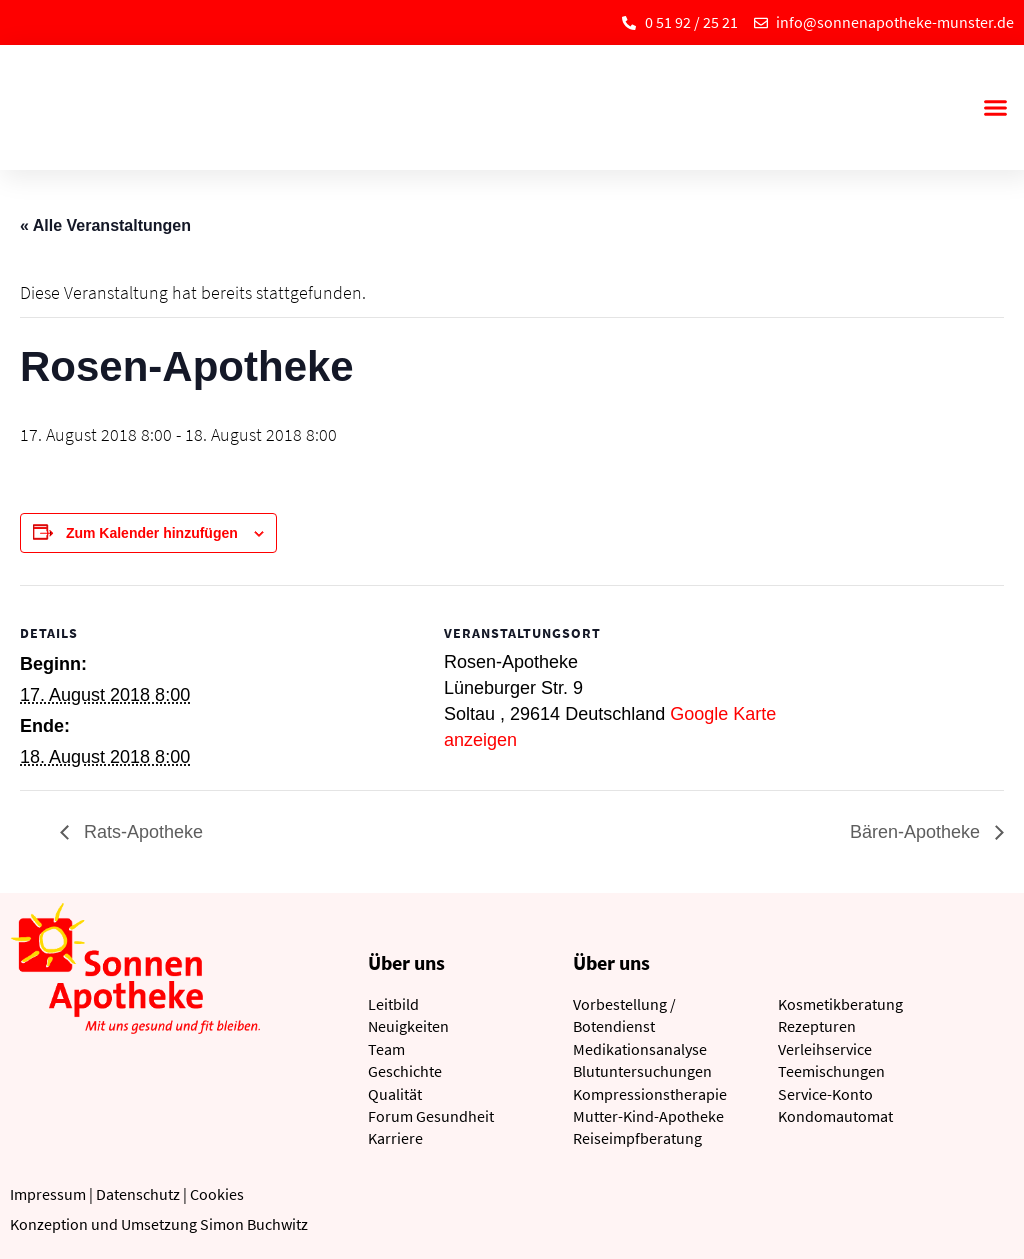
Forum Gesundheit (431, 1116)
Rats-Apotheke (141, 832)
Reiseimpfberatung (637, 1138)
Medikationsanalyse (640, 1049)
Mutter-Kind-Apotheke (648, 1116)
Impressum (48, 1194)
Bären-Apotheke (917, 832)
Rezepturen (817, 1026)
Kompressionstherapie (650, 1094)
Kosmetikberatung (840, 1004)
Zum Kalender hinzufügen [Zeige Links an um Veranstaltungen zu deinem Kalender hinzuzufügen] (152, 533)
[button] (995, 108)
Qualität (395, 1094)
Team (386, 1049)
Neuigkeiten (408, 1026)
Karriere (395, 1138)
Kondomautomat (835, 1116)
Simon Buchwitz (254, 1224)
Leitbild (393, 1004)
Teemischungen (831, 1071)
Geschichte (405, 1071)
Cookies (217, 1194)
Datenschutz (138, 1194)
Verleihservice (825, 1049)
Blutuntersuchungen (642, 1071)
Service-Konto (825, 1094)
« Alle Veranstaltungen (105, 225)
